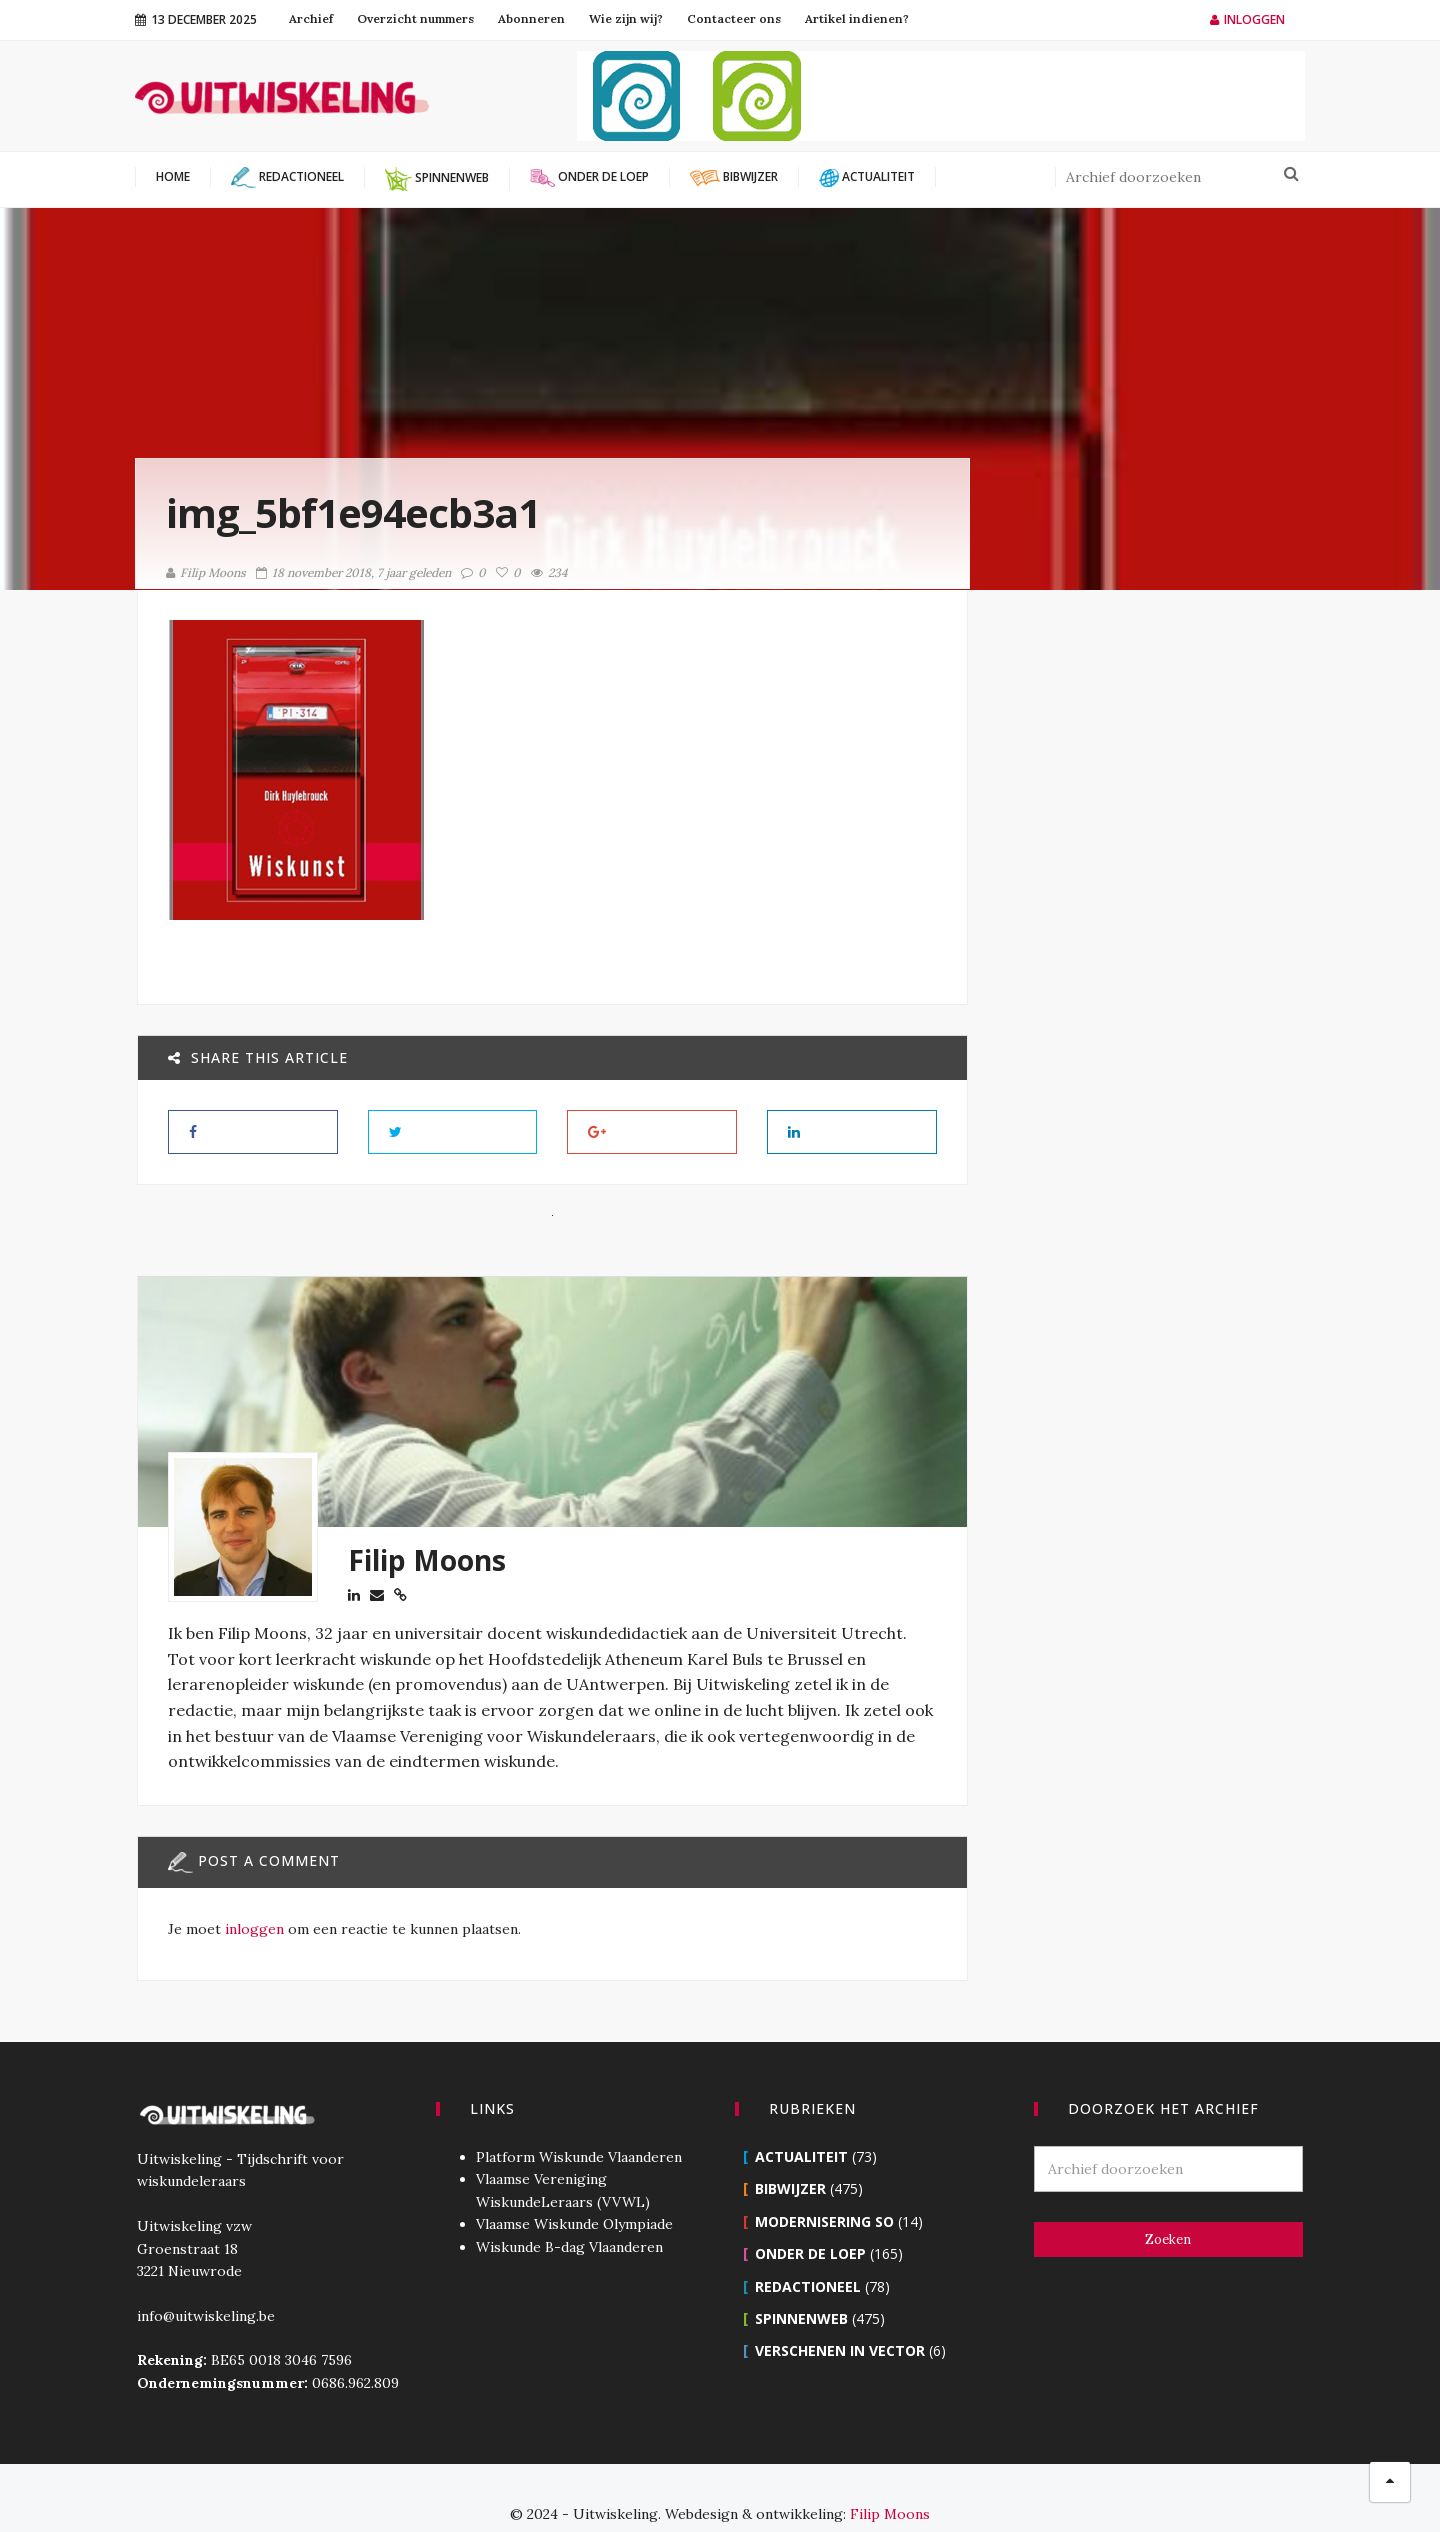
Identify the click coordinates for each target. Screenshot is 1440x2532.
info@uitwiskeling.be (204, 2284)
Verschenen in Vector (840, 2318)
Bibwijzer (790, 2156)
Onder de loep (810, 2221)
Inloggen (1247, 19)
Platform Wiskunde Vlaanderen (578, 2125)
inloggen (252, 1928)
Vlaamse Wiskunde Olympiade (573, 2192)
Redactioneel (808, 2254)
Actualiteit (801, 2124)
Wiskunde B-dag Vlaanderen (568, 2215)
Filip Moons (206, 572)
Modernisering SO (824, 2189)
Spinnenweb (801, 2286)
